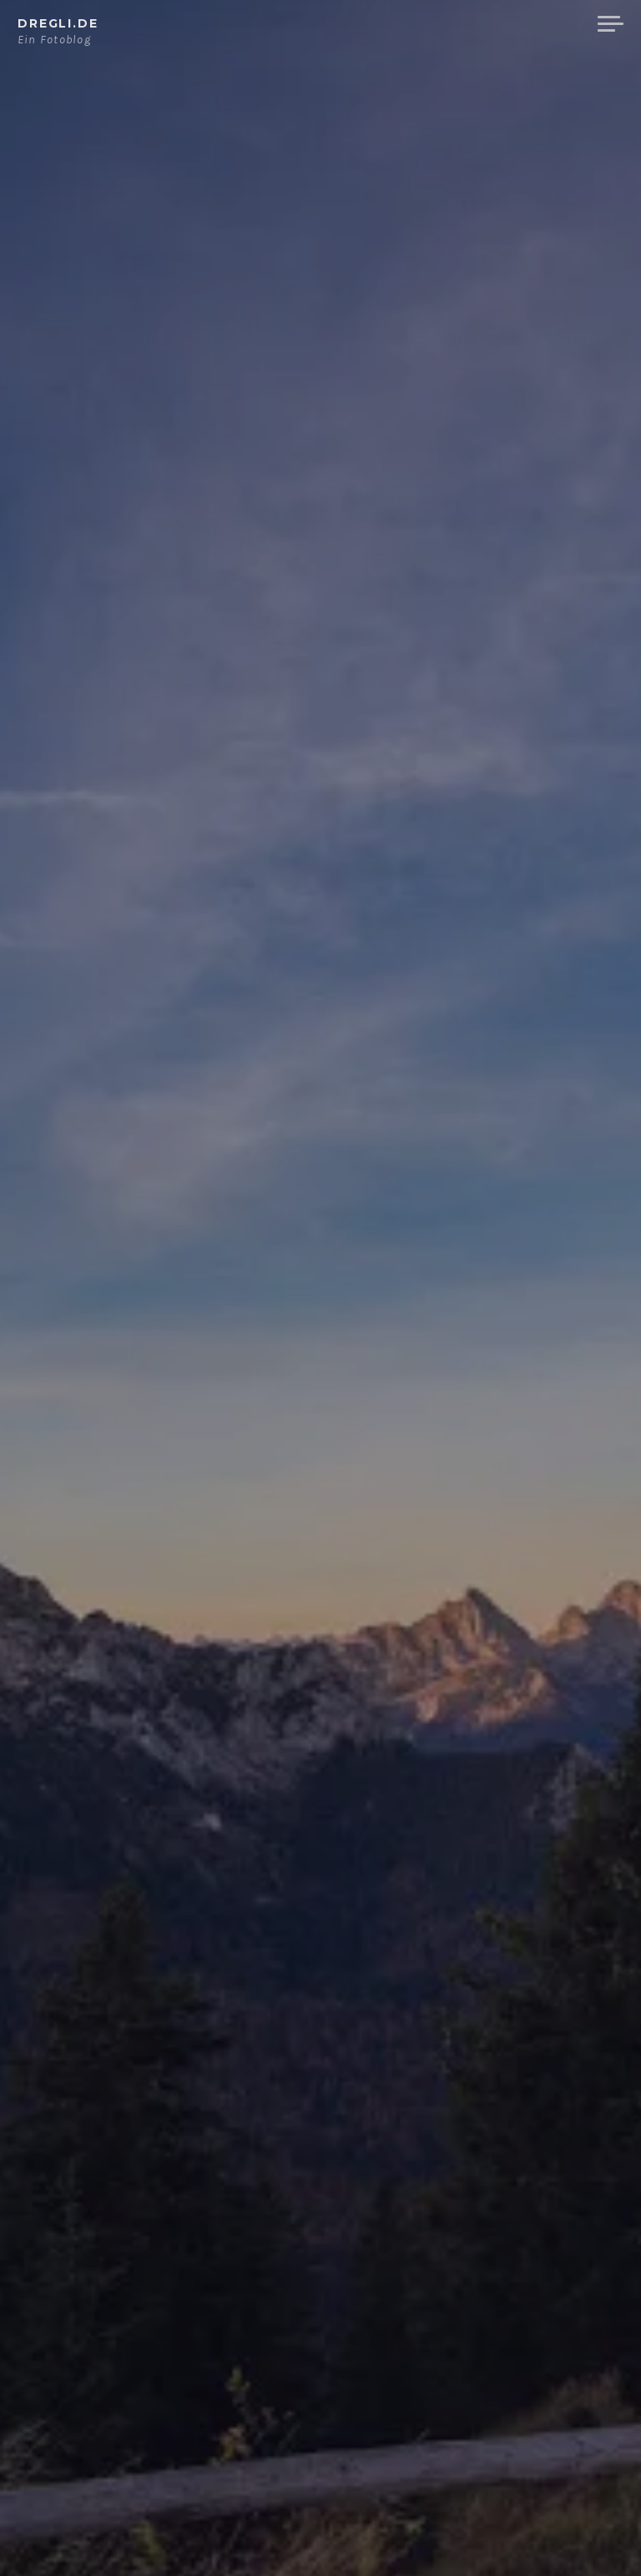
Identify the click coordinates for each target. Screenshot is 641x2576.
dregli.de (58, 23)
